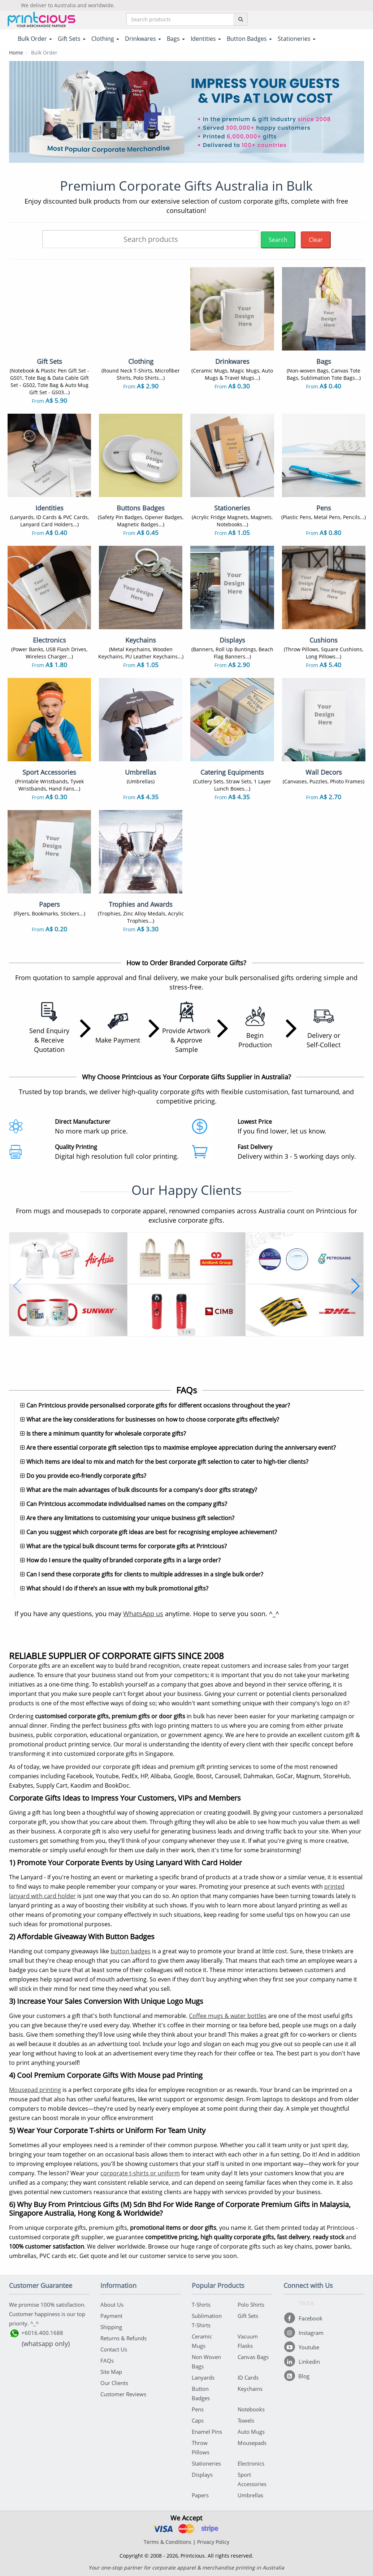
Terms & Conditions (167, 2541)
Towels (246, 2420)
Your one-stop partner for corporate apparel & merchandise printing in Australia (186, 2567)
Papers (200, 2495)
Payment (111, 2315)
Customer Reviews (123, 2394)
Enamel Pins (207, 2431)
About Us (111, 2304)
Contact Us (113, 2349)
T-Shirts (201, 2304)
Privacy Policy (213, 2541)
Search (278, 240)
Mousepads (252, 2442)
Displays (202, 2474)
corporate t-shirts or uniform (140, 2173)
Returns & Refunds (123, 2338)
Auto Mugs (251, 2431)
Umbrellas (250, 2495)
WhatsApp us (143, 1613)
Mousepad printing (35, 2090)
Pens (198, 2409)
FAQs (107, 2360)
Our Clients (114, 2382)
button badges (130, 1951)
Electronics (251, 2463)
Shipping (111, 2327)
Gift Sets (248, 2315)
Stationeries (206, 2463)
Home (16, 52)
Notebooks (251, 2409)
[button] (17, 1286)
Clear (316, 240)
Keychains (250, 2388)
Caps (198, 2420)
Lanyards (203, 2377)
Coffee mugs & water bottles (227, 2016)
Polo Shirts (251, 2304)
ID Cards (248, 2377)
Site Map (111, 2371)
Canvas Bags (253, 2356)
